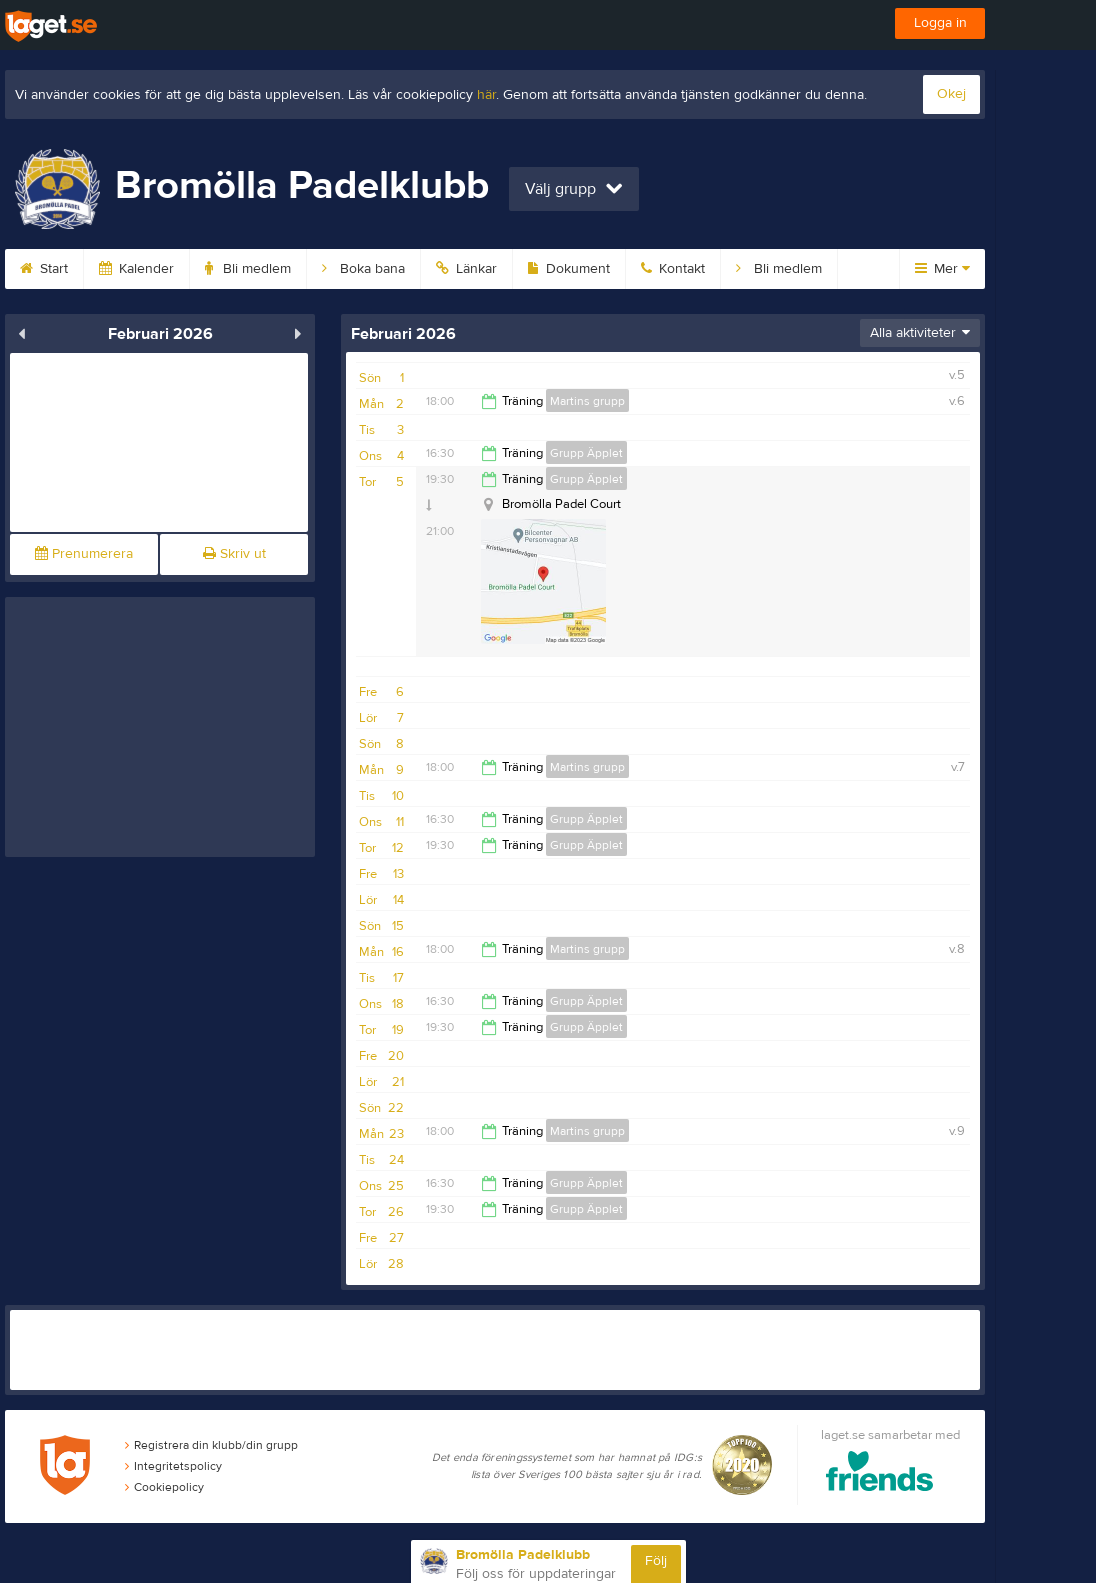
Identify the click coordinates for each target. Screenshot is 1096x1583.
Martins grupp (587, 401)
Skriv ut (234, 554)
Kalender (136, 269)
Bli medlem (248, 269)
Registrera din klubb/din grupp (211, 1445)
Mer (942, 269)
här (486, 95)
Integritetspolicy (173, 1466)
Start (44, 269)
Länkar (466, 269)
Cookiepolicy (164, 1487)
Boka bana (363, 269)
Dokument (569, 269)
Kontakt (673, 269)
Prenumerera (84, 554)
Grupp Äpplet (586, 453)
